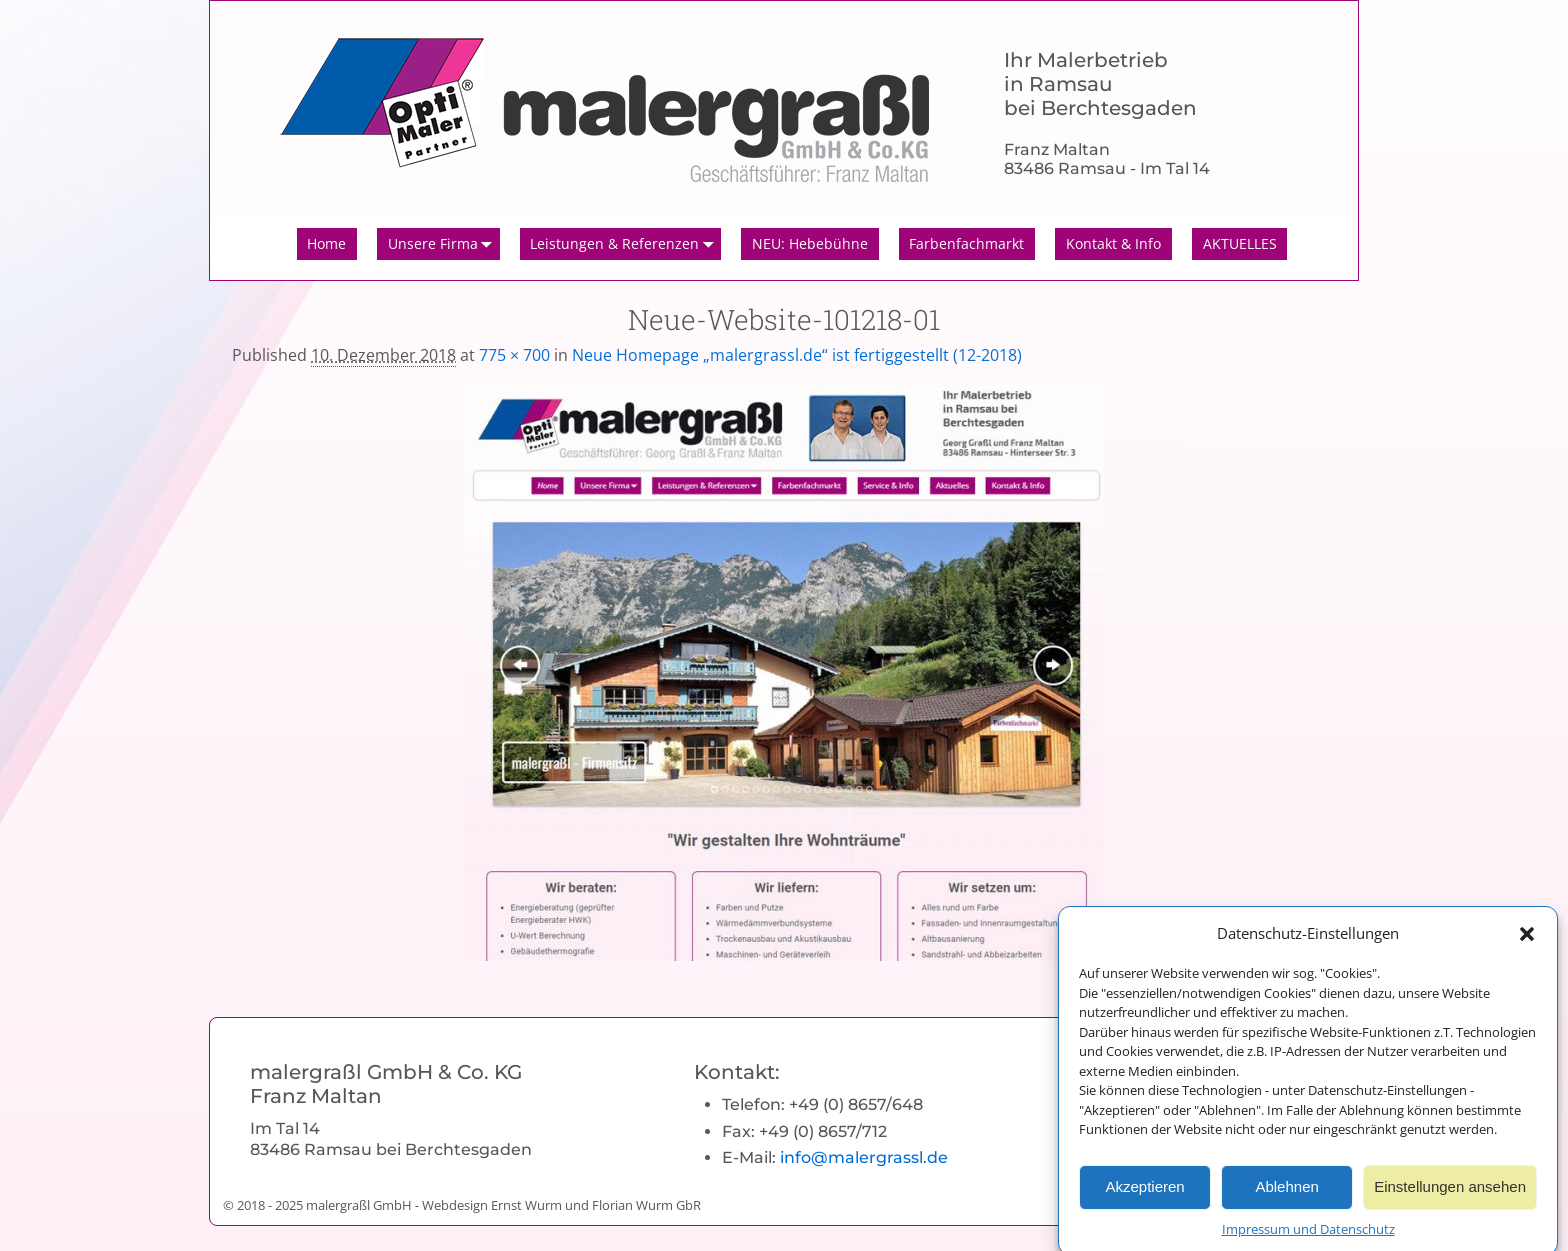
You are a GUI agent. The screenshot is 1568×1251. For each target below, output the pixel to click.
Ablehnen (1286, 1195)
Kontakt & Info (1113, 243)
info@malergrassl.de (864, 1157)
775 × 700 (514, 355)
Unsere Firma (444, 244)
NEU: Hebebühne (810, 243)
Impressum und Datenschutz (1308, 1237)
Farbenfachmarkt (966, 243)
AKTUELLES (1240, 243)
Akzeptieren (1144, 1195)
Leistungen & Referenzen (625, 244)
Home (326, 243)
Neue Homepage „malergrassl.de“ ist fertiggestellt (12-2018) (797, 355)
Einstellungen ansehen (1450, 1195)
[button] (1527, 941)
